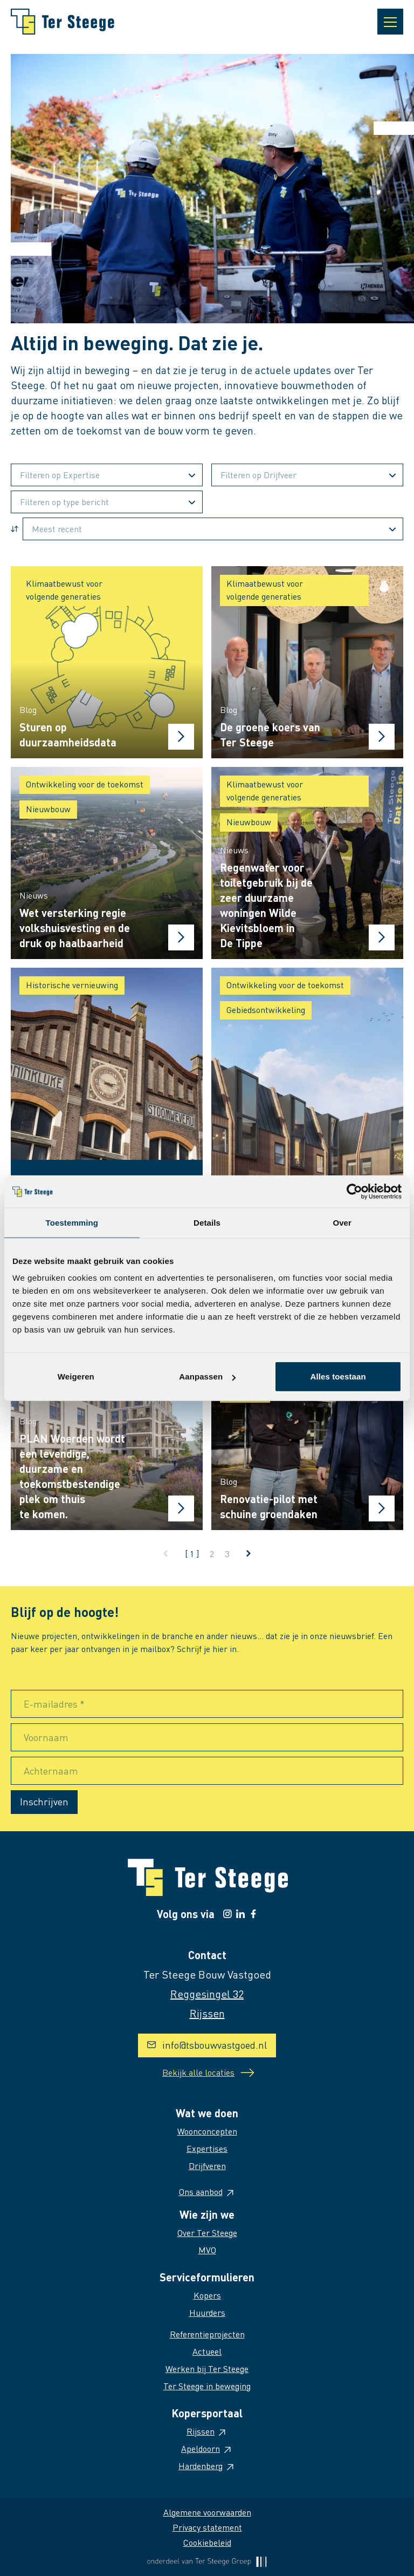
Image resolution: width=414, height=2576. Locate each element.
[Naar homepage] (62, 21)
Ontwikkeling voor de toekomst (84, 784)
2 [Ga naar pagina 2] (212, 1553)
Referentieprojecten (207, 2334)
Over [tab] (342, 1222)
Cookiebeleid (207, 2542)
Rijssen (207, 2431)
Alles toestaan (338, 1376)
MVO (207, 2249)
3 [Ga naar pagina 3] (227, 1553)
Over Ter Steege (207, 2232)
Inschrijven (44, 1801)
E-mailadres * (54, 1703)
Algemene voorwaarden (207, 2512)
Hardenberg (207, 2465)
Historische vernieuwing (72, 984)
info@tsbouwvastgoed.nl (207, 2044)
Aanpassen (207, 1376)
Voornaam (46, 1737)
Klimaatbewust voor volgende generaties (64, 589)
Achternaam (51, 1770)
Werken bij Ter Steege (207, 2368)
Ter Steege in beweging (207, 2385)
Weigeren (76, 1376)
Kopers (207, 2295)
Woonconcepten (207, 2131)
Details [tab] (207, 1222)
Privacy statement (207, 2527)
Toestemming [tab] (72, 1222)
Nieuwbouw (48, 808)
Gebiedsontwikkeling (265, 1009)
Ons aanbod (207, 2191)
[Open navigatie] (390, 22)
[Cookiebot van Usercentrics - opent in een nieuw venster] (354, 1191)
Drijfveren (207, 2165)
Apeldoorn (207, 2448)
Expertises (207, 2148)
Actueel (207, 2351)
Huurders (207, 2312)
